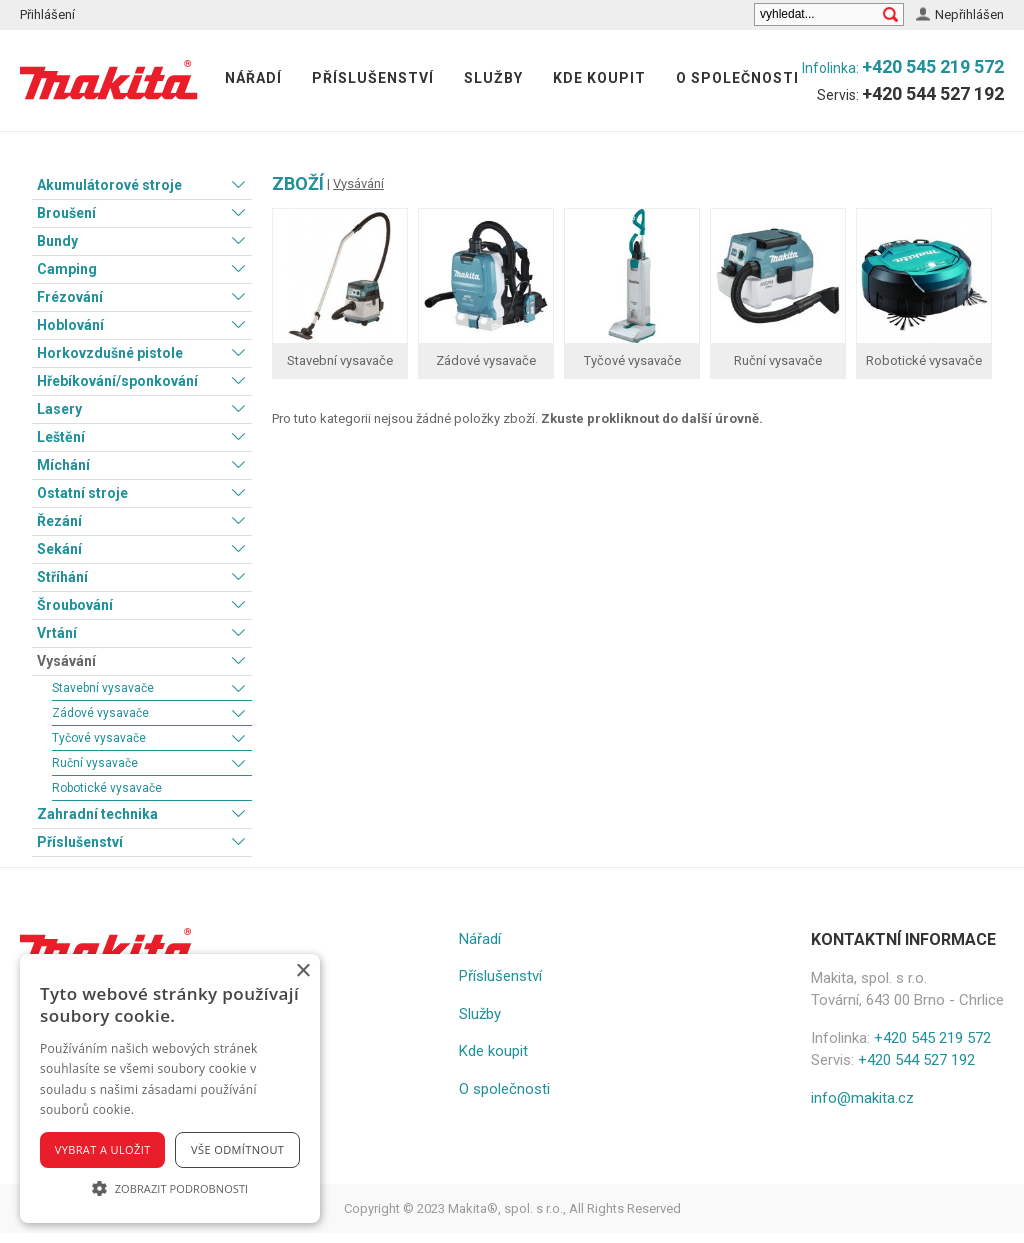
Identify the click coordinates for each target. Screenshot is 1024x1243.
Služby (493, 78)
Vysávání (66, 661)
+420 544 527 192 (933, 93)
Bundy (57, 241)
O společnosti (737, 78)
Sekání (59, 549)
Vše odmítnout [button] (237, 1149)
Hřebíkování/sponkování (117, 381)
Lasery (59, 409)
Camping (67, 269)
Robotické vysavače (107, 788)
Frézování (70, 297)
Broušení (66, 213)
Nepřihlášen (969, 14)
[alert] (170, 1088)
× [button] (302, 971)
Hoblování (70, 325)
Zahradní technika (97, 814)
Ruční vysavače (95, 763)
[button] (170, 1188)
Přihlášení (47, 14)
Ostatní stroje (82, 493)
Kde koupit (599, 78)
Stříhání (62, 577)
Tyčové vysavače (99, 738)
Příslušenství (373, 78)
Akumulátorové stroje (109, 185)
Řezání (59, 521)
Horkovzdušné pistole (110, 353)
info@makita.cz (862, 1098)
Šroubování (75, 605)
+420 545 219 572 (933, 66)
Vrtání (57, 633)
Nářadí (253, 78)
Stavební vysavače (103, 688)
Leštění (61, 437)
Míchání (63, 465)
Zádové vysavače (100, 713)
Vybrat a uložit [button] (103, 1149)
